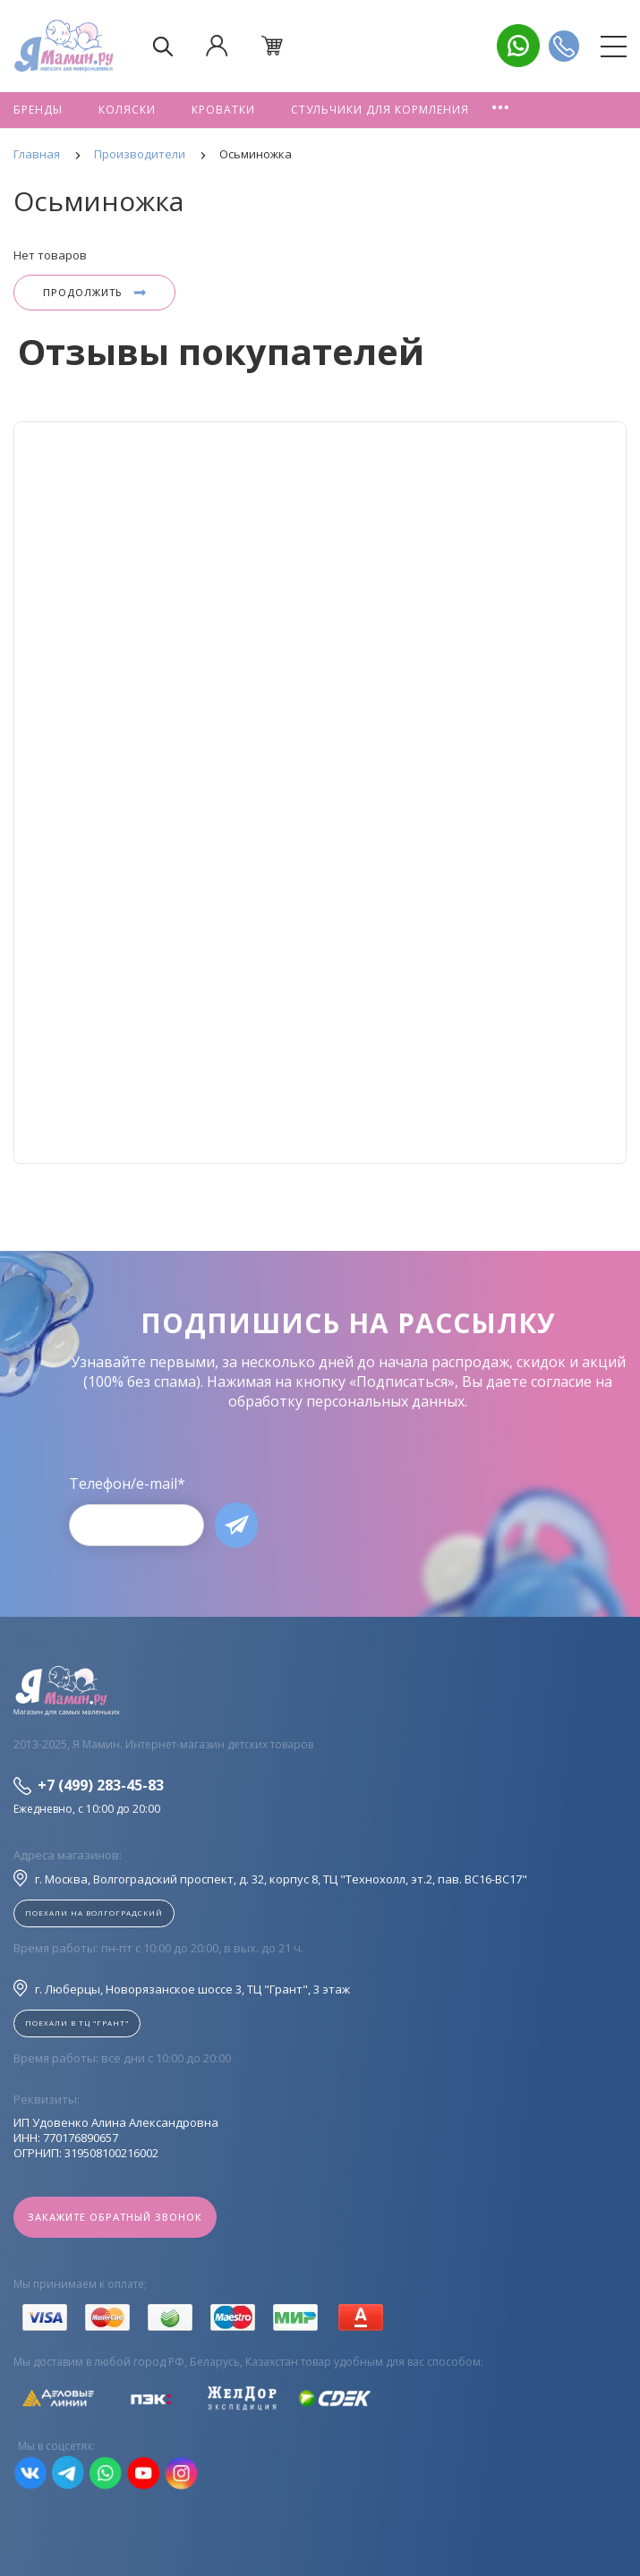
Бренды (38, 109)
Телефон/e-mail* (127, 1483)
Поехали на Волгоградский (94, 1912)
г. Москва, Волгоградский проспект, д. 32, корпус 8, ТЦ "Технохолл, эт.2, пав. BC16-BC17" (270, 1878)
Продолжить (94, 292)
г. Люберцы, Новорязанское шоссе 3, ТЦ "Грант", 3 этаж (181, 1988)
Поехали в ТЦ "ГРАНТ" (77, 2023)
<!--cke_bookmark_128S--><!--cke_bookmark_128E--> (320, 792)
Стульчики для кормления (380, 109)
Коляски (127, 109)
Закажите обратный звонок (115, 2216)
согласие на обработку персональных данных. (420, 1391)
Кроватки (223, 109)
